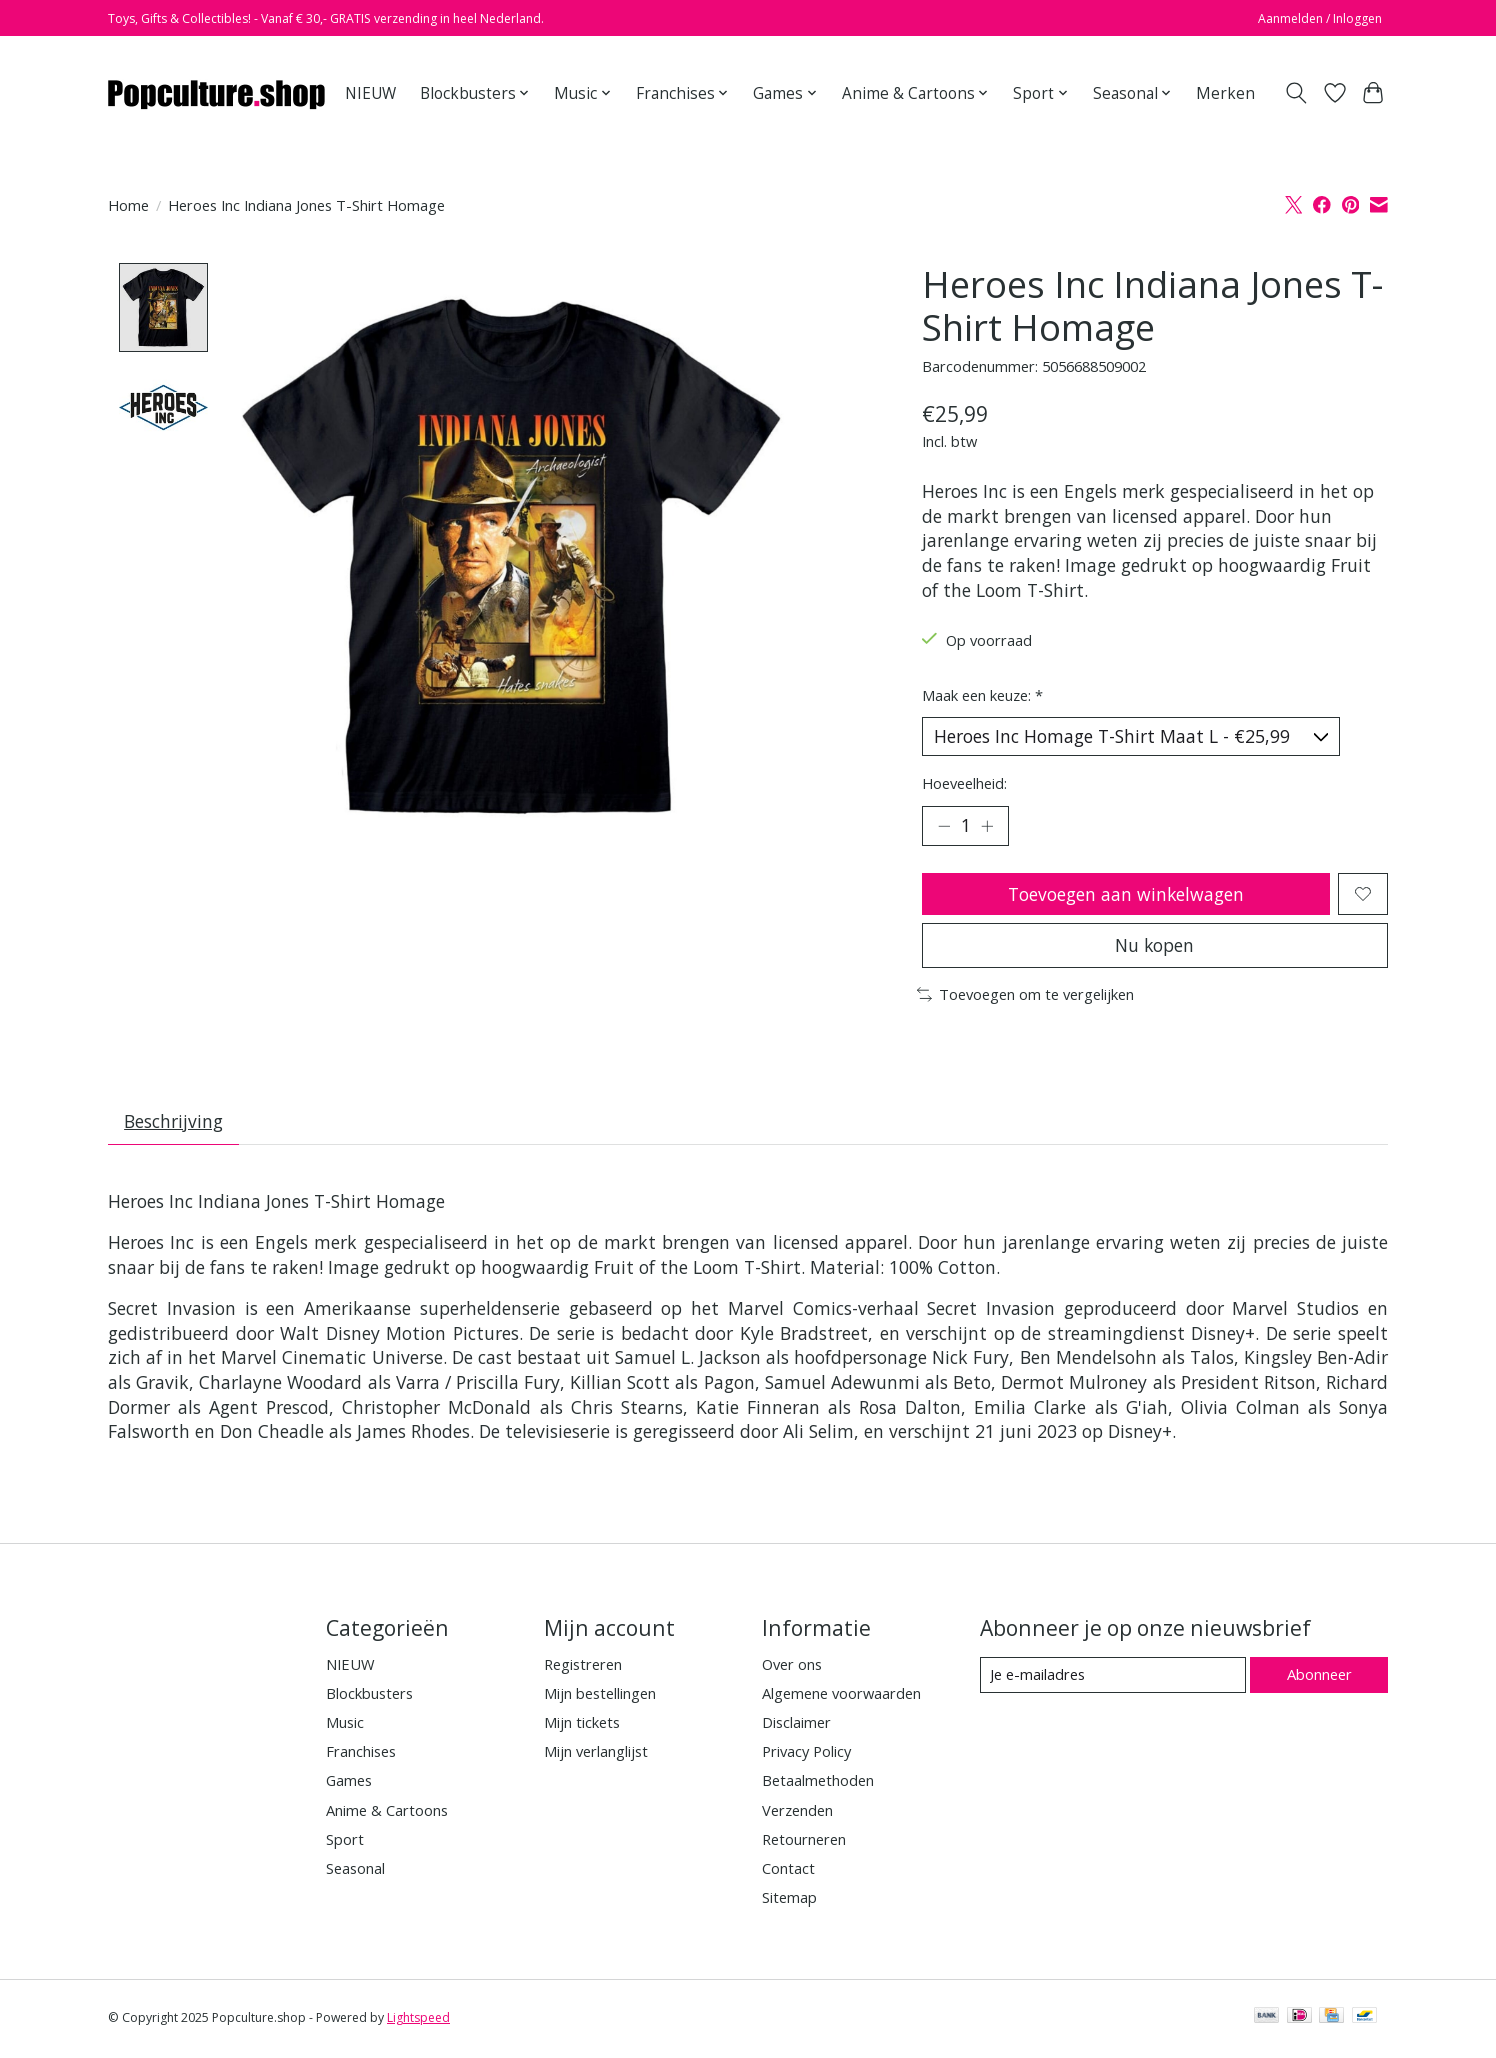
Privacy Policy (806, 1755)
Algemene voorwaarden (841, 1696)
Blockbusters (369, 1696)
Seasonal (355, 1871)
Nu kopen (1155, 947)
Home (128, 205)
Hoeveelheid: (964, 783)
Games (349, 1784)
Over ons (792, 1667)
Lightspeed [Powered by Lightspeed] (418, 2020)
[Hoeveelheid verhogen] (988, 827)
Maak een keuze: (982, 695)
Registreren (583, 1667)
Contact (788, 1871)
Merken (1225, 93)
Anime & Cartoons (387, 1813)
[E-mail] (1112, 1678)
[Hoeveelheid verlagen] (944, 827)
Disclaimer (796, 1725)
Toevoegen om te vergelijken (1025, 997)
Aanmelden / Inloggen (1320, 18)
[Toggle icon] (1296, 93)
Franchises (361, 1755)
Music (345, 1725)
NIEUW (370, 93)
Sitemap (789, 1900)
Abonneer (1318, 1678)
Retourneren (804, 1842)
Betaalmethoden (818, 1784)
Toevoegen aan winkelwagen (1125, 895)
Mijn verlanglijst (596, 1755)
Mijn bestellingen (600, 1696)
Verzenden (797, 1813)
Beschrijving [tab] (174, 1124)
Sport (345, 1842)
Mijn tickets (582, 1725)
